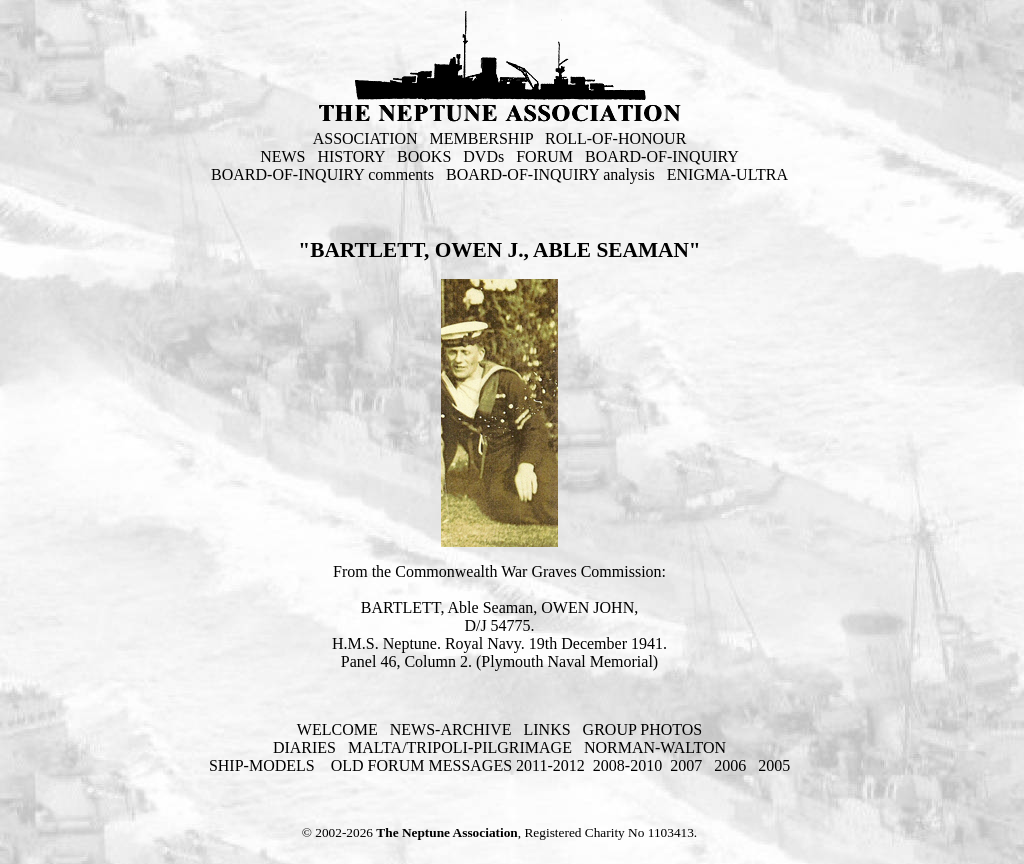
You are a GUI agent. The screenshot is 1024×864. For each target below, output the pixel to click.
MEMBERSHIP (481, 138)
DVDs (483, 156)
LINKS (546, 729)
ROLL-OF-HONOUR (615, 138)
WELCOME (337, 729)
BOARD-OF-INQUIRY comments (322, 174)
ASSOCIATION (365, 138)
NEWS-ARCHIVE (451, 729)
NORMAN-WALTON (655, 747)
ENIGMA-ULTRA (727, 174)
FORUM (544, 156)
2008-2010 (627, 765)
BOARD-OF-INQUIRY (662, 156)
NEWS (282, 156)
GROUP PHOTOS (643, 729)
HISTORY (351, 156)
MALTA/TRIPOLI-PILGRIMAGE (460, 747)
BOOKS (424, 156)
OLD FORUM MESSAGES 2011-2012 (458, 765)
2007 (686, 765)
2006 (730, 765)
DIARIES (304, 747)
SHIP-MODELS (264, 765)
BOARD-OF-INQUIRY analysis (550, 174)
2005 (774, 765)
